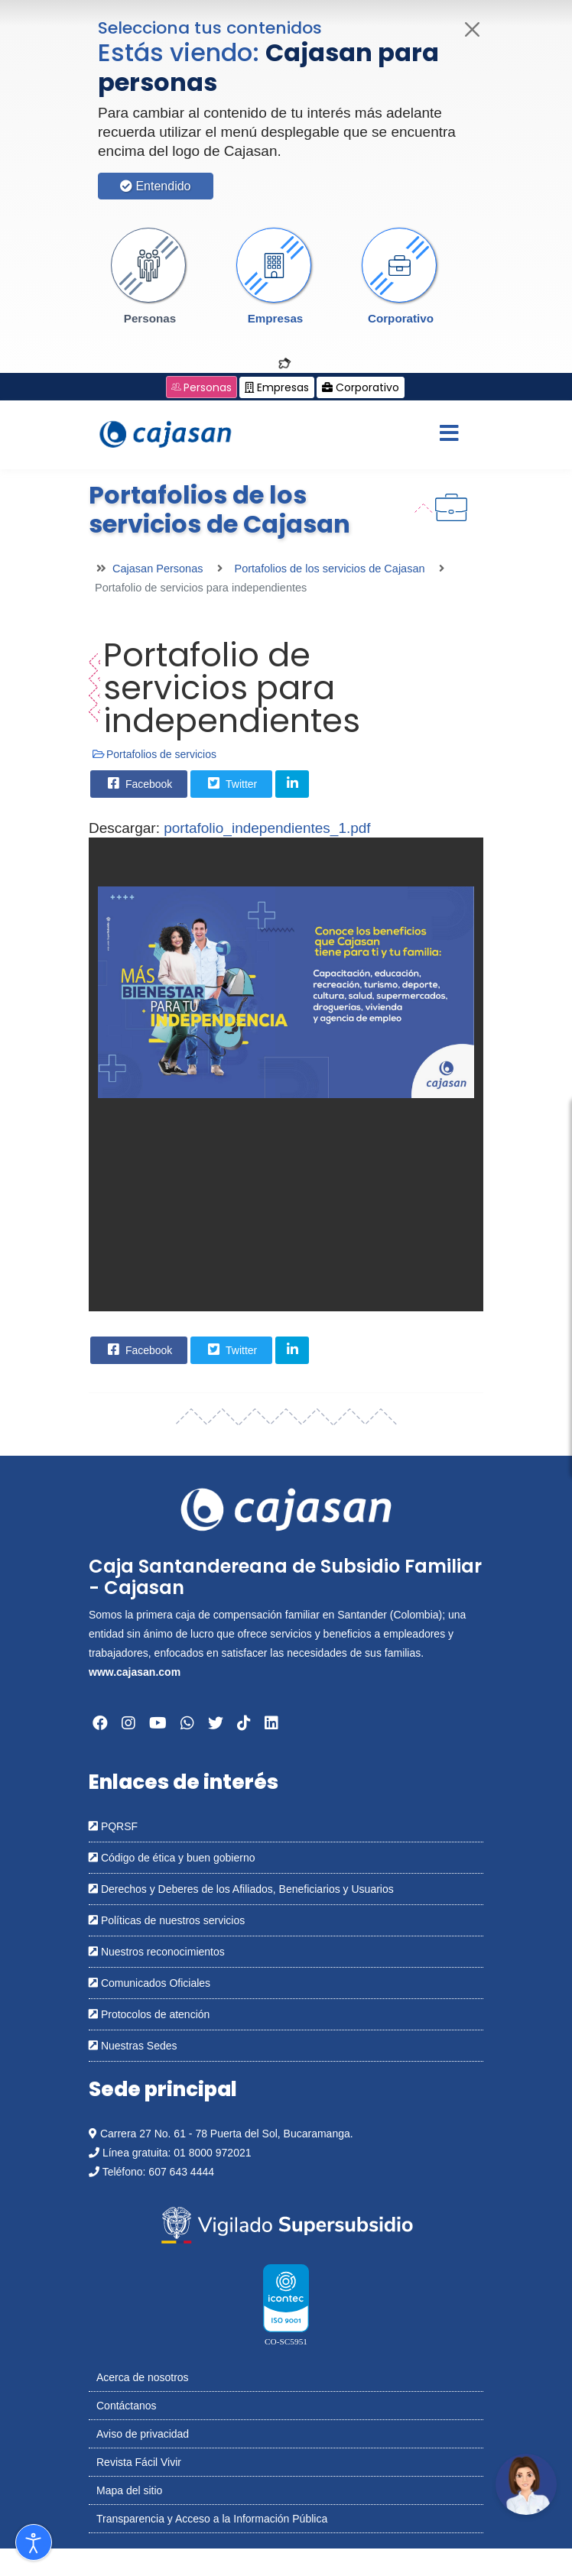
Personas (150, 318)
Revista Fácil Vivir (138, 2462)
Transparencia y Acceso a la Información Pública (211, 2519)
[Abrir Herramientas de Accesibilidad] (33, 2542)
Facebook (138, 783)
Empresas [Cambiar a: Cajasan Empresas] (277, 387)
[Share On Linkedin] (292, 784)
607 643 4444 (181, 2172)
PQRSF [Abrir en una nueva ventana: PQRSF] (113, 1826)
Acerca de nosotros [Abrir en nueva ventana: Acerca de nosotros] (142, 2377)
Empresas (276, 318)
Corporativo (401, 318)
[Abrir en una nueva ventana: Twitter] (215, 1723)
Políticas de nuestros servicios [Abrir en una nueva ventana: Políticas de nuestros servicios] (167, 1920)
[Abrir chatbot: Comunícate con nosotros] (526, 2484)
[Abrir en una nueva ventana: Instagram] (128, 1723)
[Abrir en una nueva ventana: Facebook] (100, 1723)
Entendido (155, 186)
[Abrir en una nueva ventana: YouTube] (158, 1723)
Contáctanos (126, 2405)
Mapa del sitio (129, 2490)
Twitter (230, 783)
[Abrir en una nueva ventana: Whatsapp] (187, 1723)
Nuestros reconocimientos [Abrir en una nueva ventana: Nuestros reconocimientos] (157, 1952)
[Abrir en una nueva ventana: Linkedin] (271, 1723)
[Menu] (448, 434)
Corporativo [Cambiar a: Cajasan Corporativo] (360, 387)
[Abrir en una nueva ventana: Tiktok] (244, 1723)
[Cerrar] (473, 29)
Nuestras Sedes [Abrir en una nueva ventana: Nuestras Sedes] (133, 2046)
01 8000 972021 (212, 2153)
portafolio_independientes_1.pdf (267, 828)
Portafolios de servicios (161, 754)
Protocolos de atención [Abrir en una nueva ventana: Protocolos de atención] (149, 2014)
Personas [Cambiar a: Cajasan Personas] (201, 387)
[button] (150, 276)
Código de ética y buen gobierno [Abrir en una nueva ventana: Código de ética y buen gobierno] (172, 1858)
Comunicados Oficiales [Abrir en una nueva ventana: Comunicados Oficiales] (149, 1983)
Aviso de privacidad (142, 2434)
